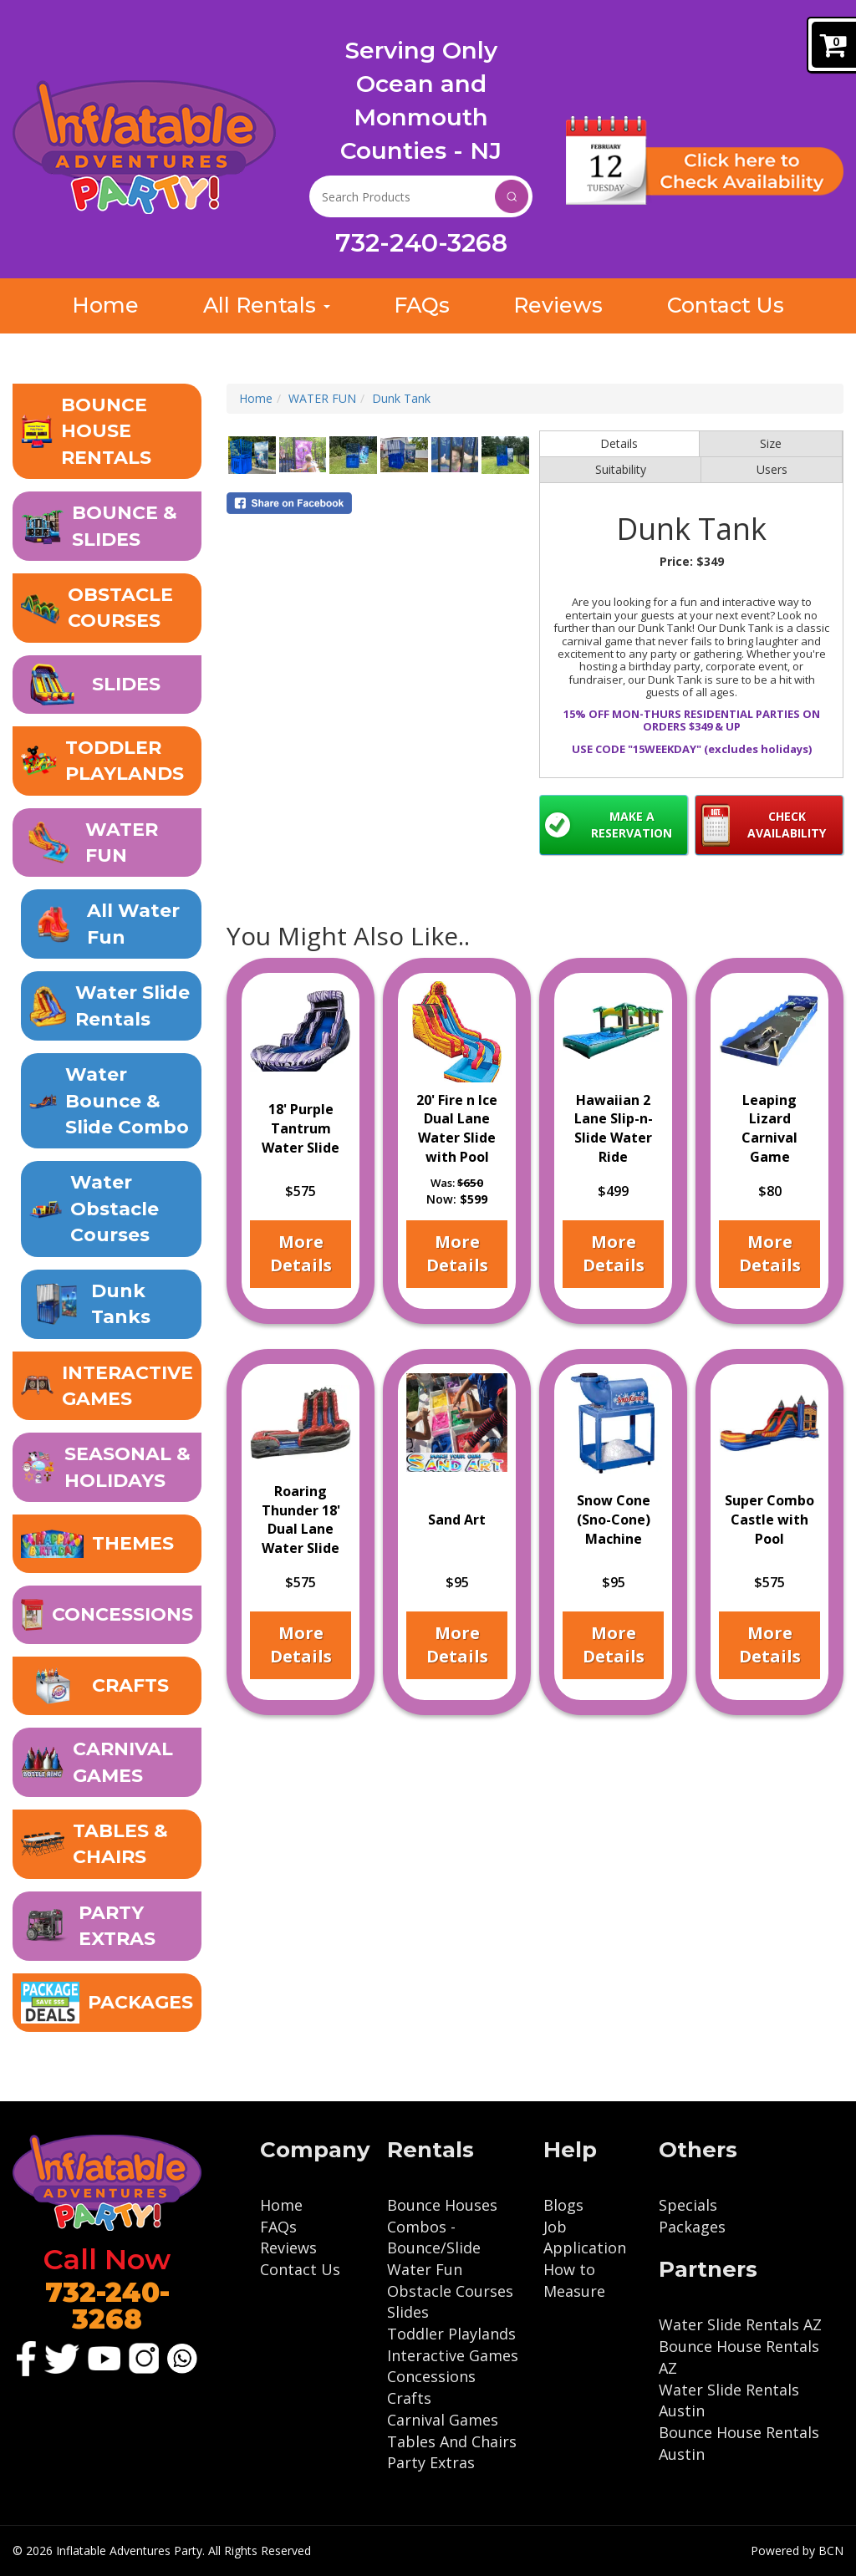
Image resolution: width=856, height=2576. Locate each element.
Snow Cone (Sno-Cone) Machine (613, 1518)
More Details (301, 1252)
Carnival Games (442, 2420)
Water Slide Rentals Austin (729, 2400)
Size (771, 444)
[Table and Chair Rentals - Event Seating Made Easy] (107, 1845)
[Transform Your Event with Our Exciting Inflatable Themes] (107, 1544)
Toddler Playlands (451, 2334)
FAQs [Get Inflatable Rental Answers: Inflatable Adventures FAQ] (421, 306)
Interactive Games (452, 2355)
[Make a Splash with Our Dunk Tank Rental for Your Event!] (111, 1305)
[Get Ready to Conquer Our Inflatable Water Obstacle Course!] (111, 1210)
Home (256, 399)
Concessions (431, 2376)
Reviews (288, 2247)
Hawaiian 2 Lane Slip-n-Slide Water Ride (613, 1128)
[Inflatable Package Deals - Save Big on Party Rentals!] (107, 2003)
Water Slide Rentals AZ (740, 2324)
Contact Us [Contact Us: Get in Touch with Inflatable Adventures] (726, 306)
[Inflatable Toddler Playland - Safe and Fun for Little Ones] (107, 762)
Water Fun (424, 2269)
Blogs (563, 2205)
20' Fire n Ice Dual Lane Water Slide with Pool (456, 1128)
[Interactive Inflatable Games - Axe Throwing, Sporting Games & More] (107, 1387)
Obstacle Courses (450, 2291)
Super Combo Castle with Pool (769, 1518)
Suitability (620, 470)
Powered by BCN (797, 2550)
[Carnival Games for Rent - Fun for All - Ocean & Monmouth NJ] (107, 1763)
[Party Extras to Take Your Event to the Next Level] (107, 1927)
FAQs (278, 2227)
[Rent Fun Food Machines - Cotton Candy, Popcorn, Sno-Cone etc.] (107, 1615)
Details (619, 444)
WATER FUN (322, 399)
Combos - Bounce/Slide (434, 2237)
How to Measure (574, 2280)
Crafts (409, 2398)
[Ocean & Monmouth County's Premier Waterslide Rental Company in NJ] (111, 925)
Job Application (584, 2237)
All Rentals (265, 306)
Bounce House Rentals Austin (739, 2443)
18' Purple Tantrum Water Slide (300, 1127)
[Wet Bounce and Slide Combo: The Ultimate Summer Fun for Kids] (111, 1101)
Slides (408, 2312)
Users (772, 470)
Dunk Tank (401, 399)
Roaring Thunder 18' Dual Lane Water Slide (301, 1519)
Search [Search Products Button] (511, 196)
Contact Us (300, 2269)
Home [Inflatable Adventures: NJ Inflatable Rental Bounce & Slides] (105, 306)
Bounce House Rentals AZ (739, 2357)
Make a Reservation (631, 825)
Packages (692, 2227)
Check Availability (786, 825)
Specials (688, 2205)
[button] (107, 432)
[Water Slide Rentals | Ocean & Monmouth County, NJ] (111, 1006)
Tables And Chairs (452, 2441)
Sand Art (457, 1518)
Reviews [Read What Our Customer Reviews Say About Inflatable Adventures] (558, 306)
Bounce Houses (442, 2205)
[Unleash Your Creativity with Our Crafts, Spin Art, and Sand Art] (107, 1686)
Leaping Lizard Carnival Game (769, 1128)
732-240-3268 (421, 242)
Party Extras (431, 2462)
